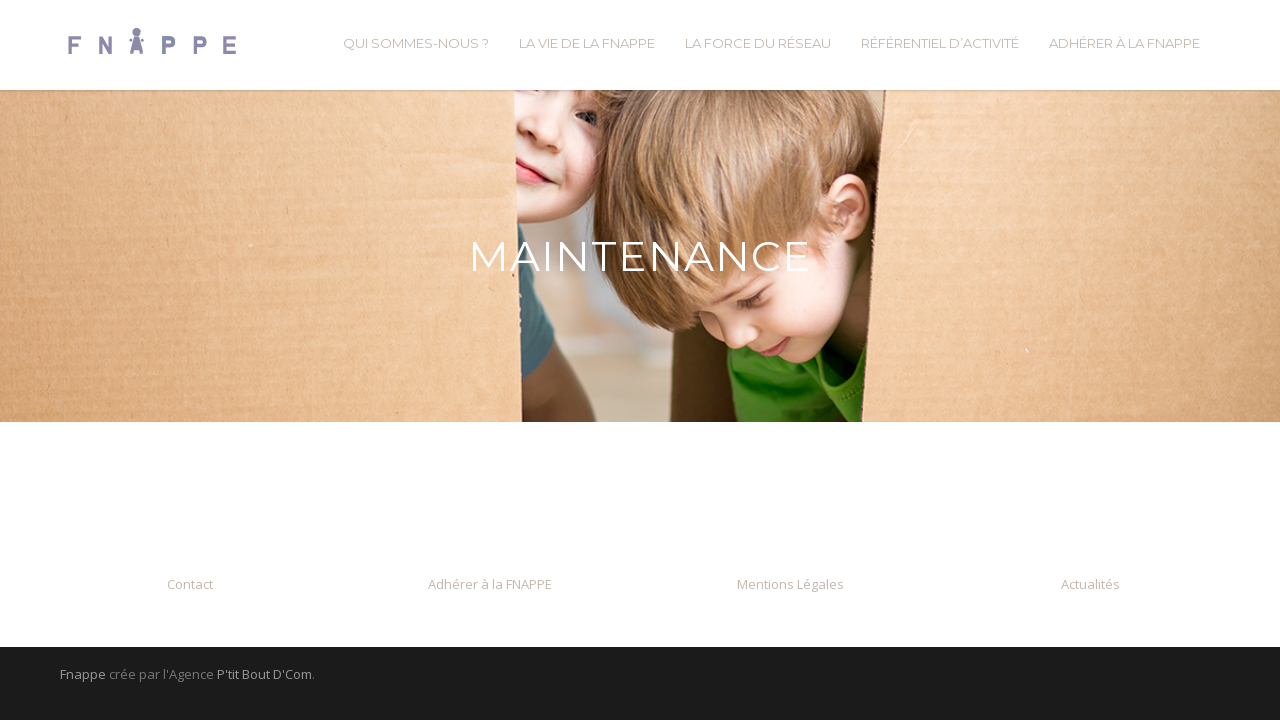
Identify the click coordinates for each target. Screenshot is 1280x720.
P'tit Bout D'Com (264, 674)
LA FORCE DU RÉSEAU (758, 43)
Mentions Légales (790, 584)
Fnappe (83, 674)
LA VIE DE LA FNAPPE (587, 43)
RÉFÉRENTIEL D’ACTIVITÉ (940, 43)
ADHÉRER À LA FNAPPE (1124, 43)
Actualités (1090, 584)
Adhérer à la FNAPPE (490, 584)
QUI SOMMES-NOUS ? (416, 43)
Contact (190, 584)
